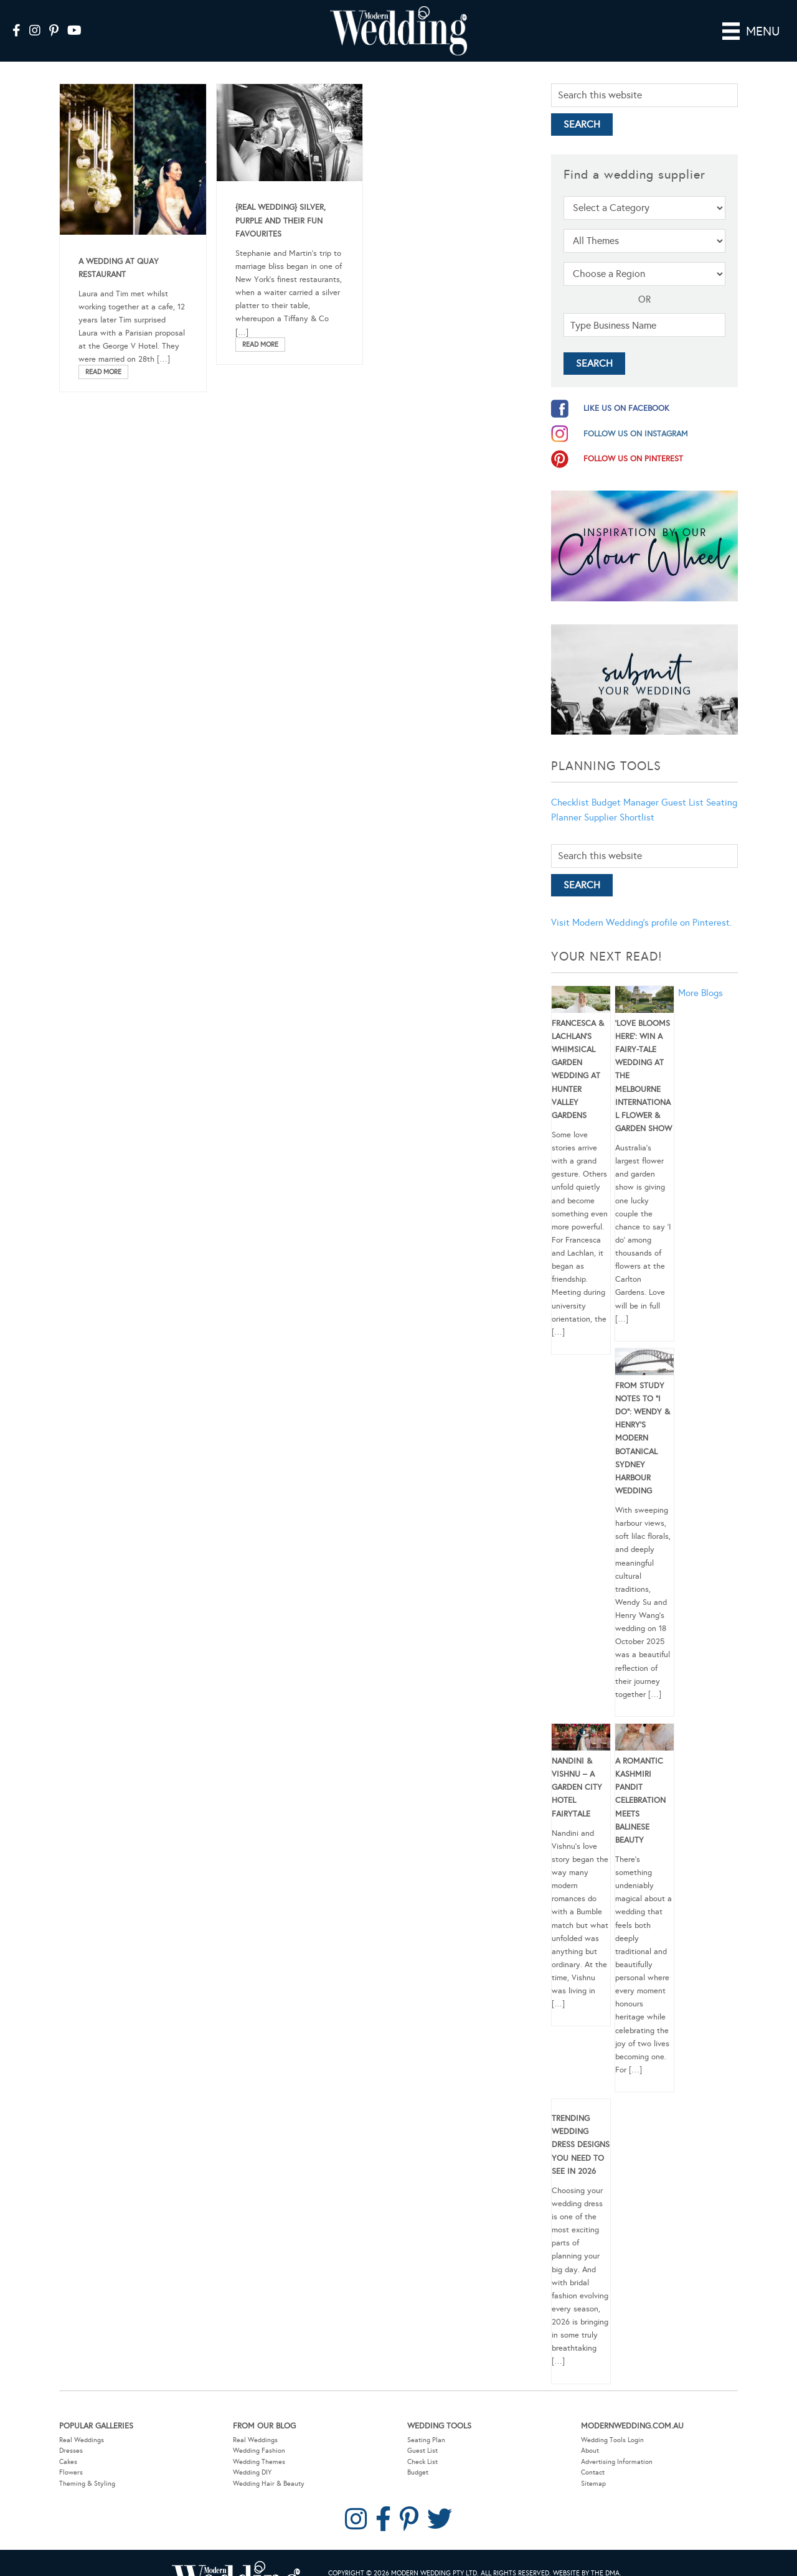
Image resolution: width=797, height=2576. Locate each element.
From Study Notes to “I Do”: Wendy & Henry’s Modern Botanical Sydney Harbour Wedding (642, 1420)
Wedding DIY (252, 2455)
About (590, 2433)
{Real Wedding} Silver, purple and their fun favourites (280, 203)
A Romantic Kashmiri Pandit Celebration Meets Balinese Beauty (640, 1783)
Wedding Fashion (259, 2433)
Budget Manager (625, 785)
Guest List (682, 785)
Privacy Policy (390, 2568)
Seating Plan (426, 2422)
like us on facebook (626, 391)
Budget (417, 2455)
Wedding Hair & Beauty (268, 2466)
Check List (422, 2444)
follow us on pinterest (633, 441)
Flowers (71, 2455)
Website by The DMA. (587, 2556)
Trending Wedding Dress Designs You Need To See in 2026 (581, 2127)
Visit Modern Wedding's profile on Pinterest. (641, 905)
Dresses (71, 2433)
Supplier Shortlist (619, 800)
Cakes (68, 2444)
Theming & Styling (87, 2466)
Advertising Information (617, 2444)
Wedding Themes (259, 2444)
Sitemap (593, 2466)
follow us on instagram (635, 416)
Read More (103, 354)
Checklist (570, 785)
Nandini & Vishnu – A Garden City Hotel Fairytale (577, 1770)
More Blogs (700, 975)
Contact (593, 2455)
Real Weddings (81, 2422)
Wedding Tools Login (612, 2422)
